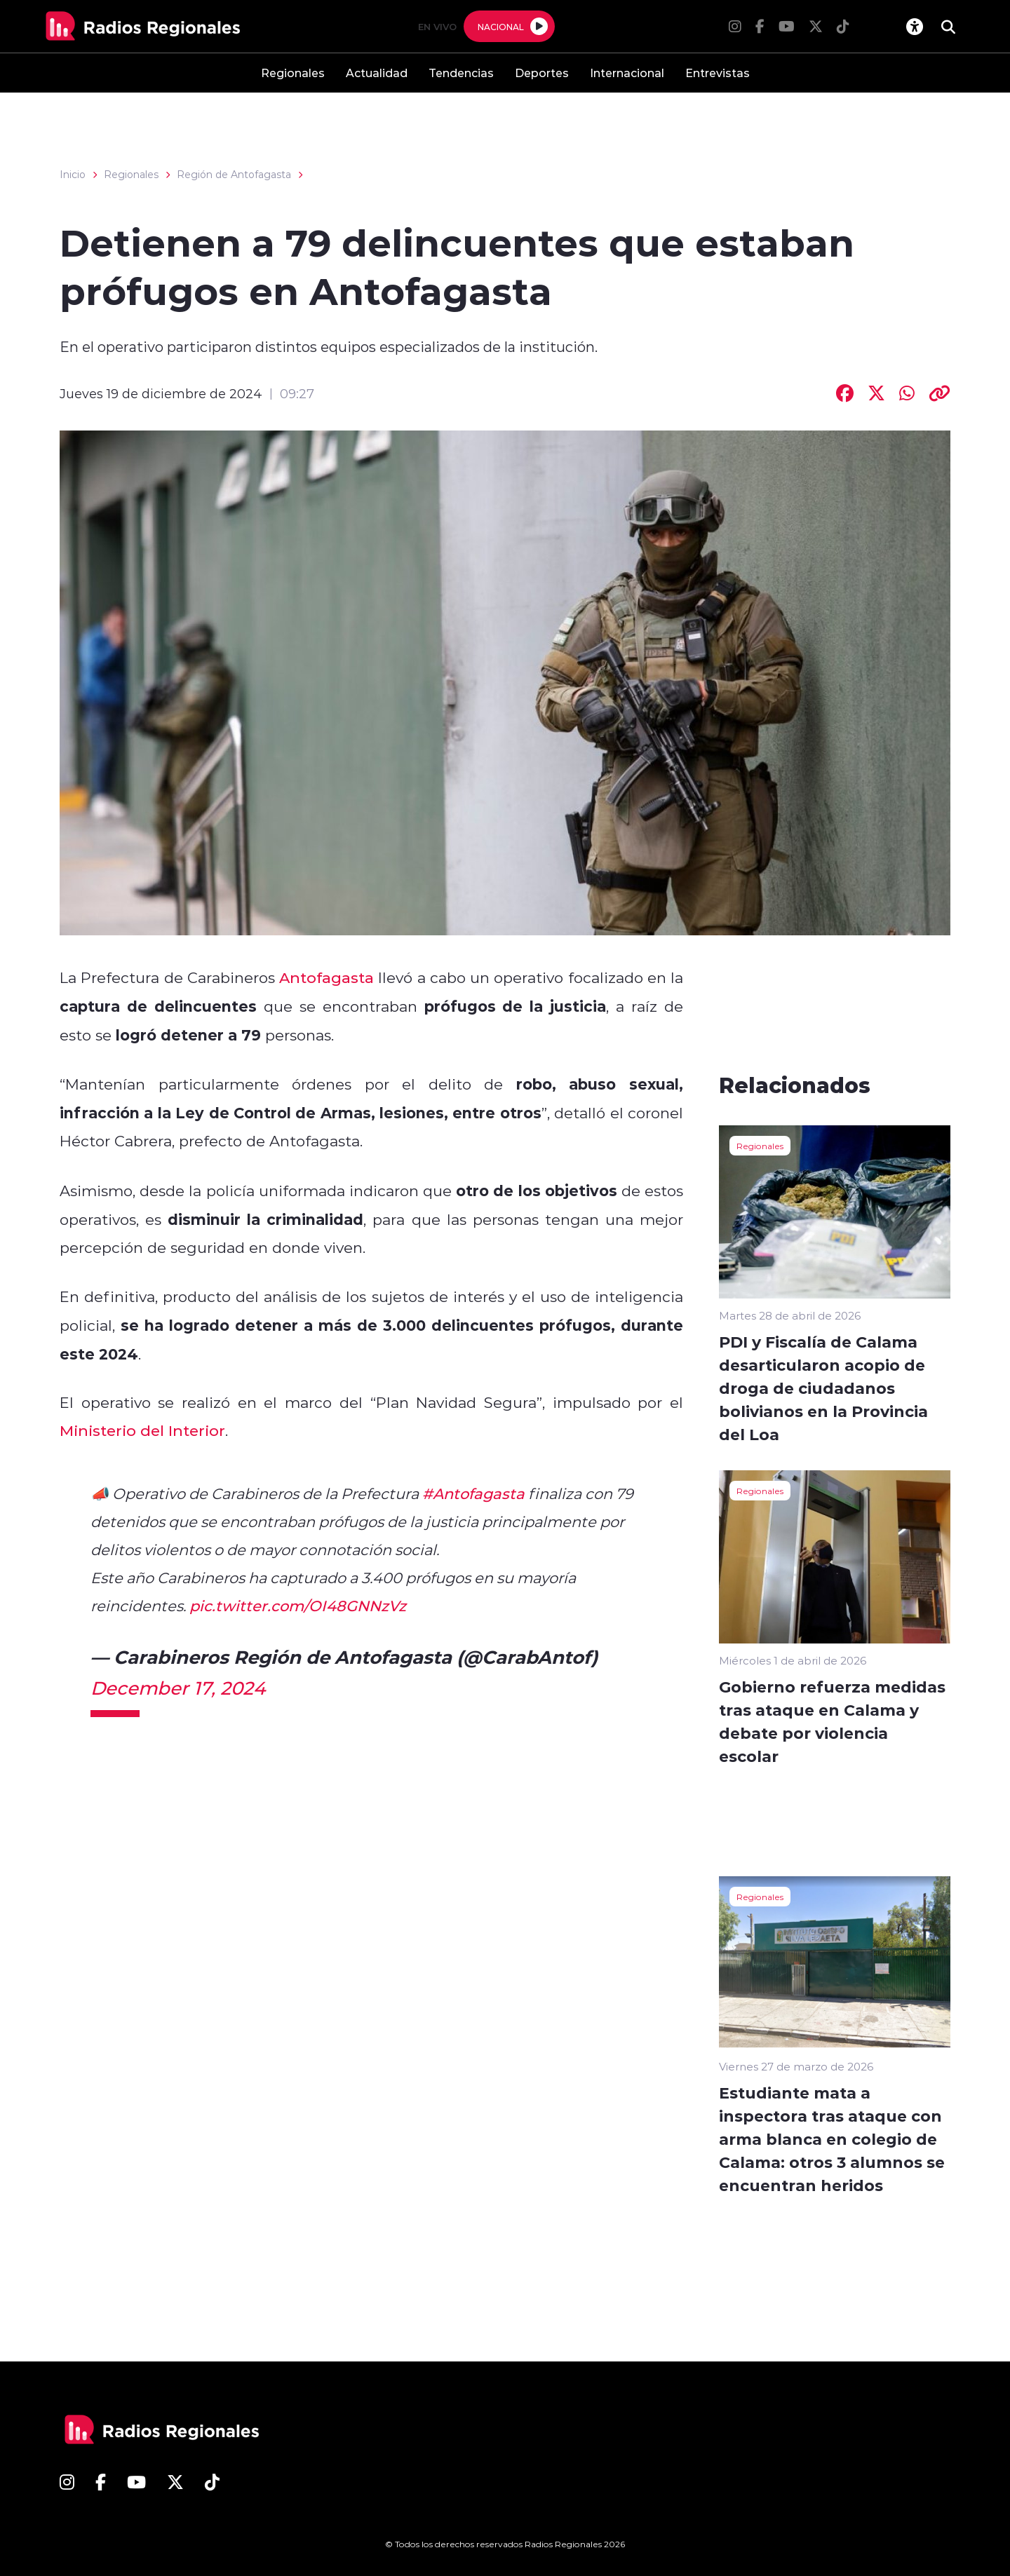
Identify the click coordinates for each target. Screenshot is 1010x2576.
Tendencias (461, 72)
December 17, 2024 (177, 1688)
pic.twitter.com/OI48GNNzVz (297, 1605)
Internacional (627, 72)
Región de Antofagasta (234, 174)
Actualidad (377, 72)
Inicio (73, 174)
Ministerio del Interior (142, 1430)
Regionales (293, 72)
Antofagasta (326, 977)
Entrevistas (717, 72)
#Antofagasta (473, 1493)
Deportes (542, 72)
